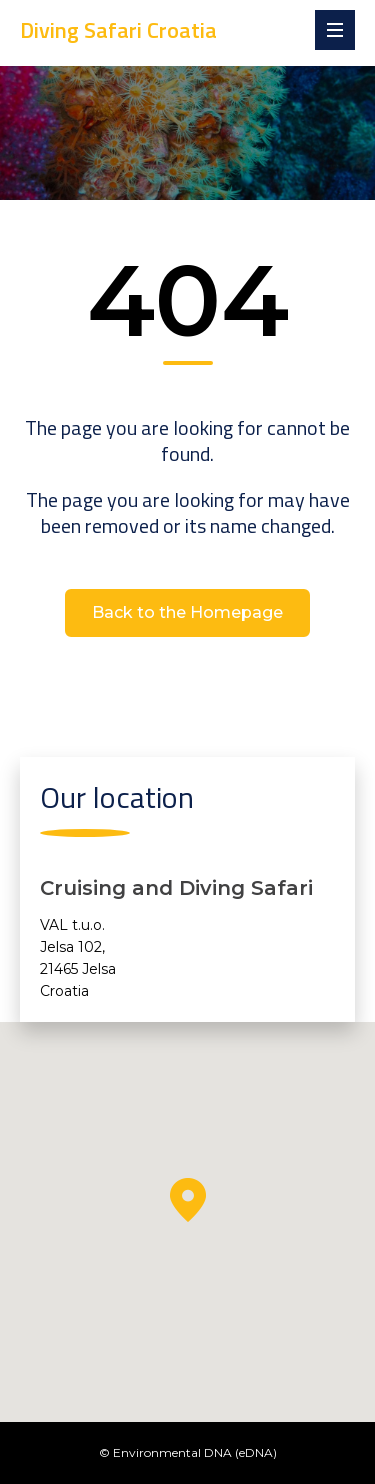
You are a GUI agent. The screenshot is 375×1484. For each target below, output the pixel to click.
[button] (188, 1200)
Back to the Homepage (187, 612)
